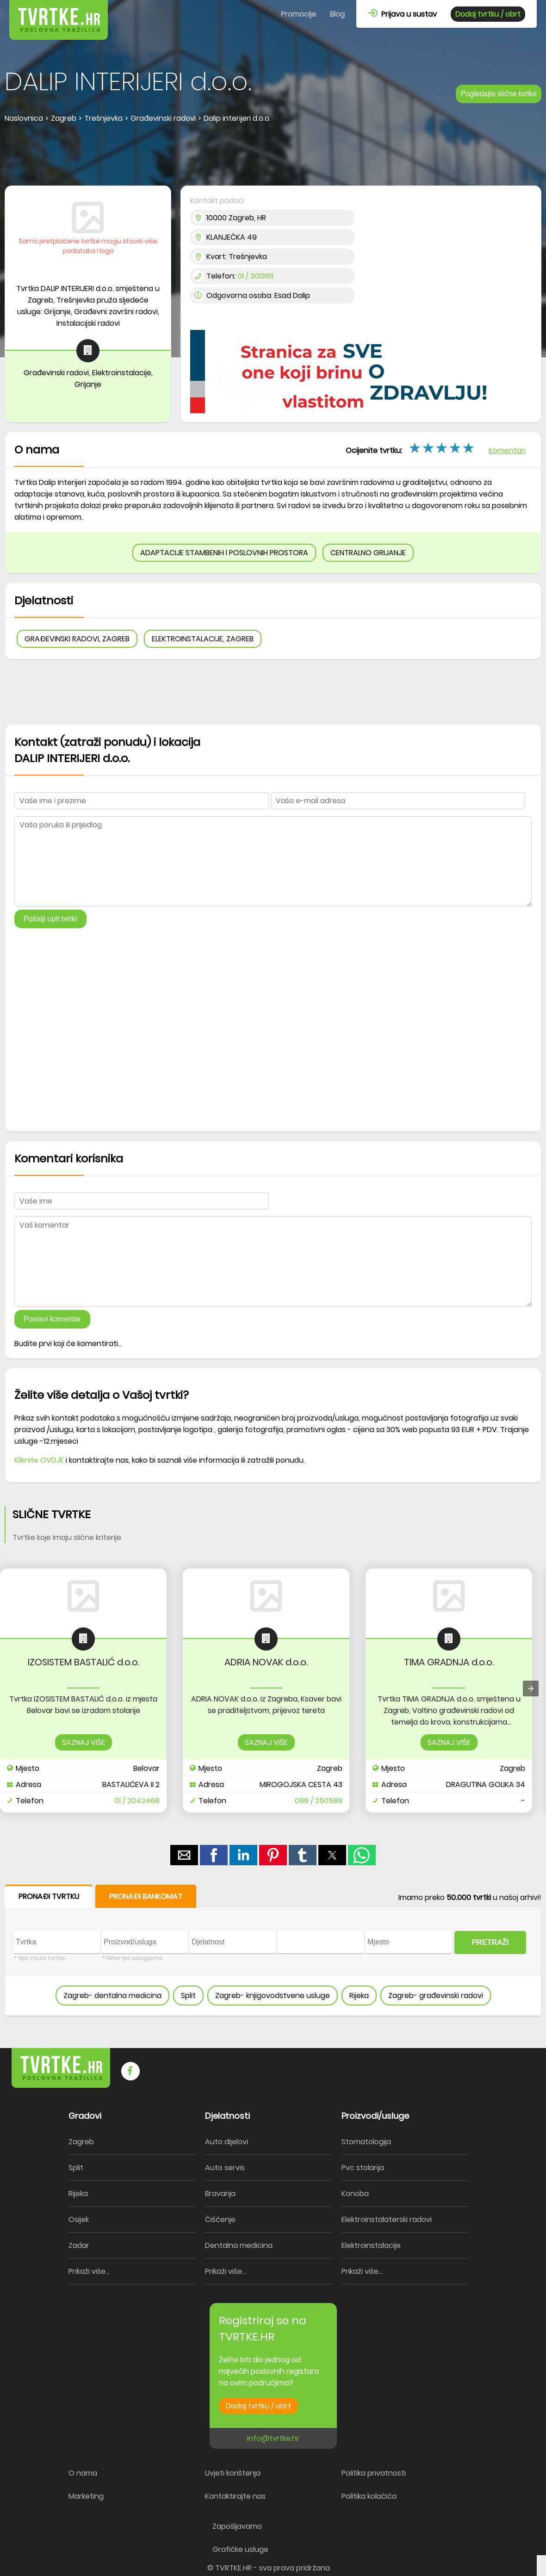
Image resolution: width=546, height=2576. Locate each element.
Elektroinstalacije (371, 2245)
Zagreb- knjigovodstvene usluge (272, 1995)
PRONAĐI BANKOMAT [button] (145, 1896)
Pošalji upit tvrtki (50, 919)
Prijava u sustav (402, 14)
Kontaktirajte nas (235, 2496)
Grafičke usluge (240, 2549)
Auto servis (225, 2167)
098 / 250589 (318, 1800)
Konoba (355, 2193)
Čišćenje (220, 2219)
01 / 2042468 (137, 1800)
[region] (273, 155)
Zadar (78, 2245)
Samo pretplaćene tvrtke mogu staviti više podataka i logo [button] (88, 245)
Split (188, 1995)
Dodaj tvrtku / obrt (488, 14)
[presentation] (531, 1688)
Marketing (86, 2496)
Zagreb (81, 2141)
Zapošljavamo (237, 2526)
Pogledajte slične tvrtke (498, 94)
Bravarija (220, 2193)
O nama (82, 2473)
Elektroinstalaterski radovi (386, 2219)
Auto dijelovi (226, 2141)
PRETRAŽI (490, 1942)
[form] (273, 1951)
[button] (184, 1855)
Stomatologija (366, 2141)
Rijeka (359, 1995)
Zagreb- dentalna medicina (112, 1995)
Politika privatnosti (373, 2473)
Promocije (298, 14)
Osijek (78, 2219)
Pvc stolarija (362, 2167)
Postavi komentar (52, 1319)
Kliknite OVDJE (39, 1460)
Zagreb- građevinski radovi (435, 1995)
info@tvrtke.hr (273, 2438)
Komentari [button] (507, 450)
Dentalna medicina (239, 2245)
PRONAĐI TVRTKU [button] (49, 1896)
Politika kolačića (369, 2496)
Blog (337, 14)
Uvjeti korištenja (233, 2473)
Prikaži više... (89, 2271)
